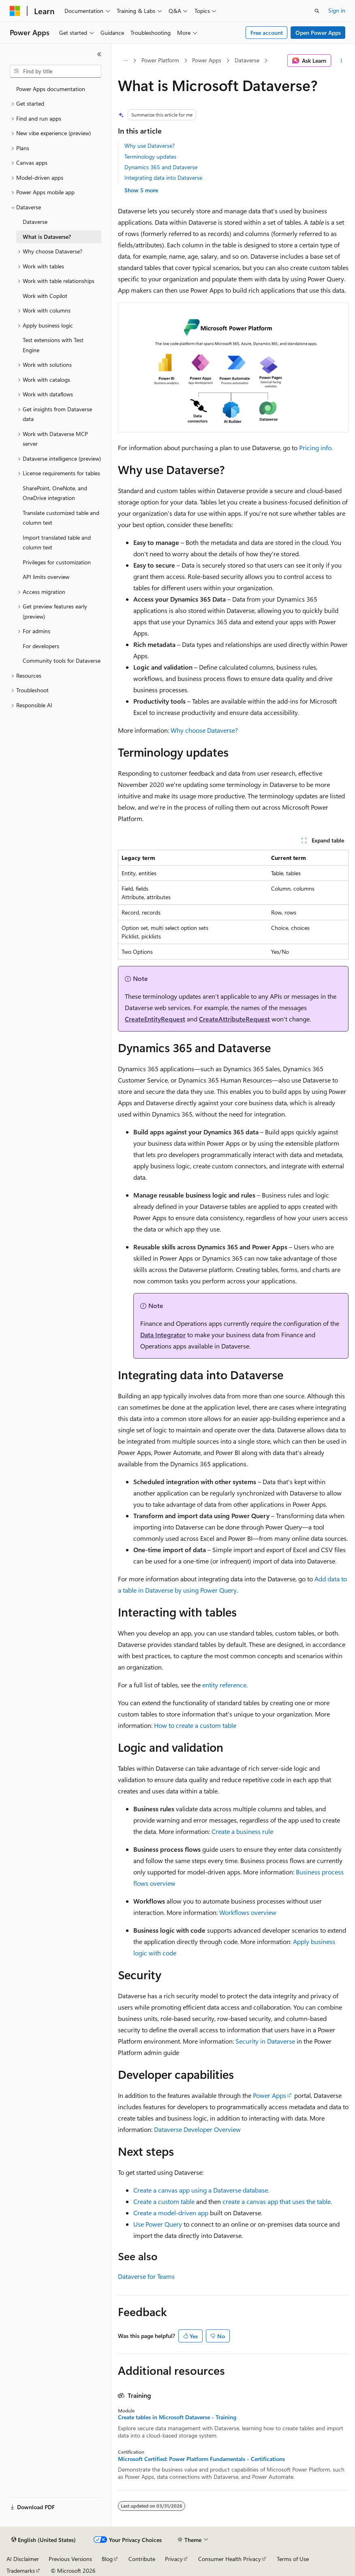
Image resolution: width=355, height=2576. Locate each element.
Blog (107, 2559)
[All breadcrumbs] (125, 60)
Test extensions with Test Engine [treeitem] (53, 345)
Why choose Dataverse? (204, 730)
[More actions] (341, 60)
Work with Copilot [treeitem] (45, 296)
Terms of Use (293, 2559)
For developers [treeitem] (41, 646)
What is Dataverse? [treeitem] (47, 236)
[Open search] (317, 11)
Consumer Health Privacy (229, 2559)
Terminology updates (150, 156)
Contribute (141, 2559)
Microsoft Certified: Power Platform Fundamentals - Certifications (201, 2459)
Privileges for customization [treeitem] (57, 562)
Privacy (174, 2559)
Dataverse (247, 60)
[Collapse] (99, 54)
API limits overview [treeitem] (46, 577)
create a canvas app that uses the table (276, 2201)
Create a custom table (164, 2201)
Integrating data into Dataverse (163, 177)
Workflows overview (247, 1912)
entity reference (224, 1684)
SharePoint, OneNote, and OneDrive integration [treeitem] (55, 493)
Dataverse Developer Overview (197, 2129)
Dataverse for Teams (146, 2276)
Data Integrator (163, 1334)
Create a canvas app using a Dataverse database (200, 2190)
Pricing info (315, 447)
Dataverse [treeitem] (35, 221)
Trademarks (20, 2570)
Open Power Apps (318, 32)
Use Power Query (157, 2224)
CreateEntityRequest (155, 1019)
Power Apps (206, 60)
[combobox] (55, 71)
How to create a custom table (195, 1725)
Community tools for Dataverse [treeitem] (62, 660)
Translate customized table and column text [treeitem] (61, 518)
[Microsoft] (15, 11)
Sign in (336, 10)
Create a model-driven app (170, 2212)
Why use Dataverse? (149, 145)
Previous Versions (70, 2559)
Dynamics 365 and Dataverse (160, 167)
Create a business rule (242, 1831)
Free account (266, 32)
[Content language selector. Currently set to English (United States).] (43, 2539)
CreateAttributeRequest (234, 1019)
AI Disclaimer (22, 2559)
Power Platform (160, 60)
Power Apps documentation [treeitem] (50, 89)
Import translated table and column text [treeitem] (57, 542)
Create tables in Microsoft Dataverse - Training (177, 2417)
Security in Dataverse (265, 2041)
